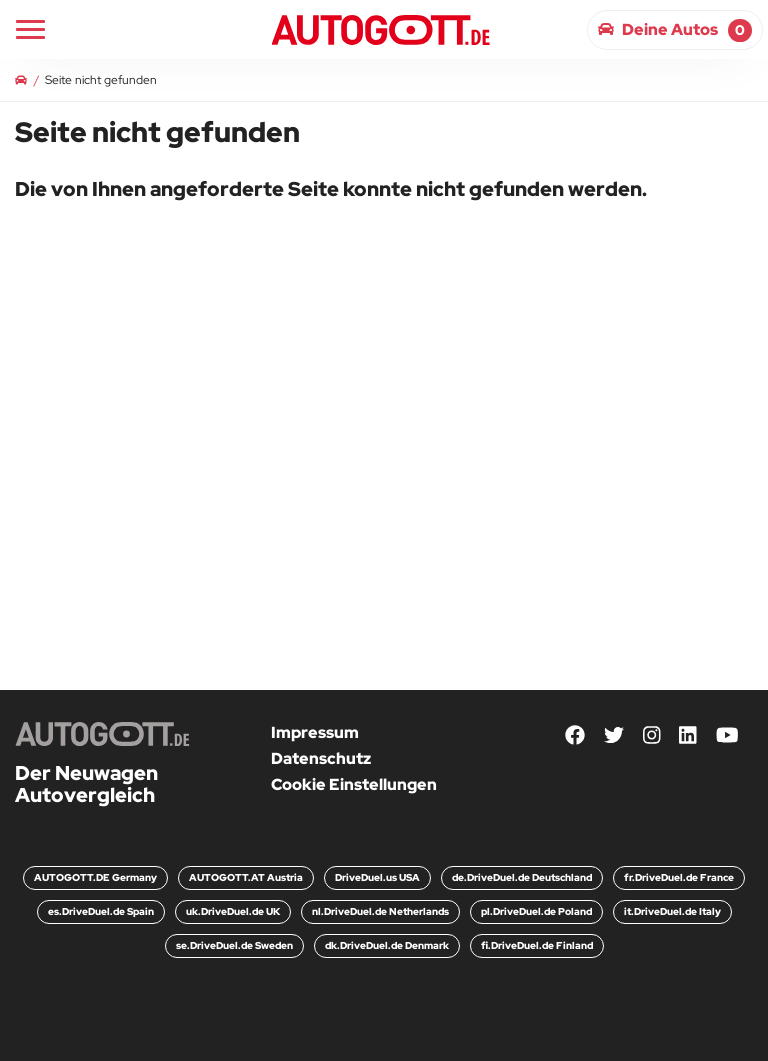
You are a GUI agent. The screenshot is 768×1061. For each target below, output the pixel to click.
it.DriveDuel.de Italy (672, 911)
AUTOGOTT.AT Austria (246, 877)
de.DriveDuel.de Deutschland (522, 877)
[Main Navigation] (30, 29)
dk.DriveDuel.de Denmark (387, 945)
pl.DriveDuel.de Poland (536, 911)
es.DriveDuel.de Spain (101, 911)
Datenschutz (321, 758)
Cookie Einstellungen (354, 784)
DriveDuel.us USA (377, 877)
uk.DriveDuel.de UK (233, 911)
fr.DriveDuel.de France (679, 877)
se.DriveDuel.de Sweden (234, 945)
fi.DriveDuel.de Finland (537, 945)
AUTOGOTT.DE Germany (95, 877)
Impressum (315, 732)
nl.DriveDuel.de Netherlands (380, 911)
